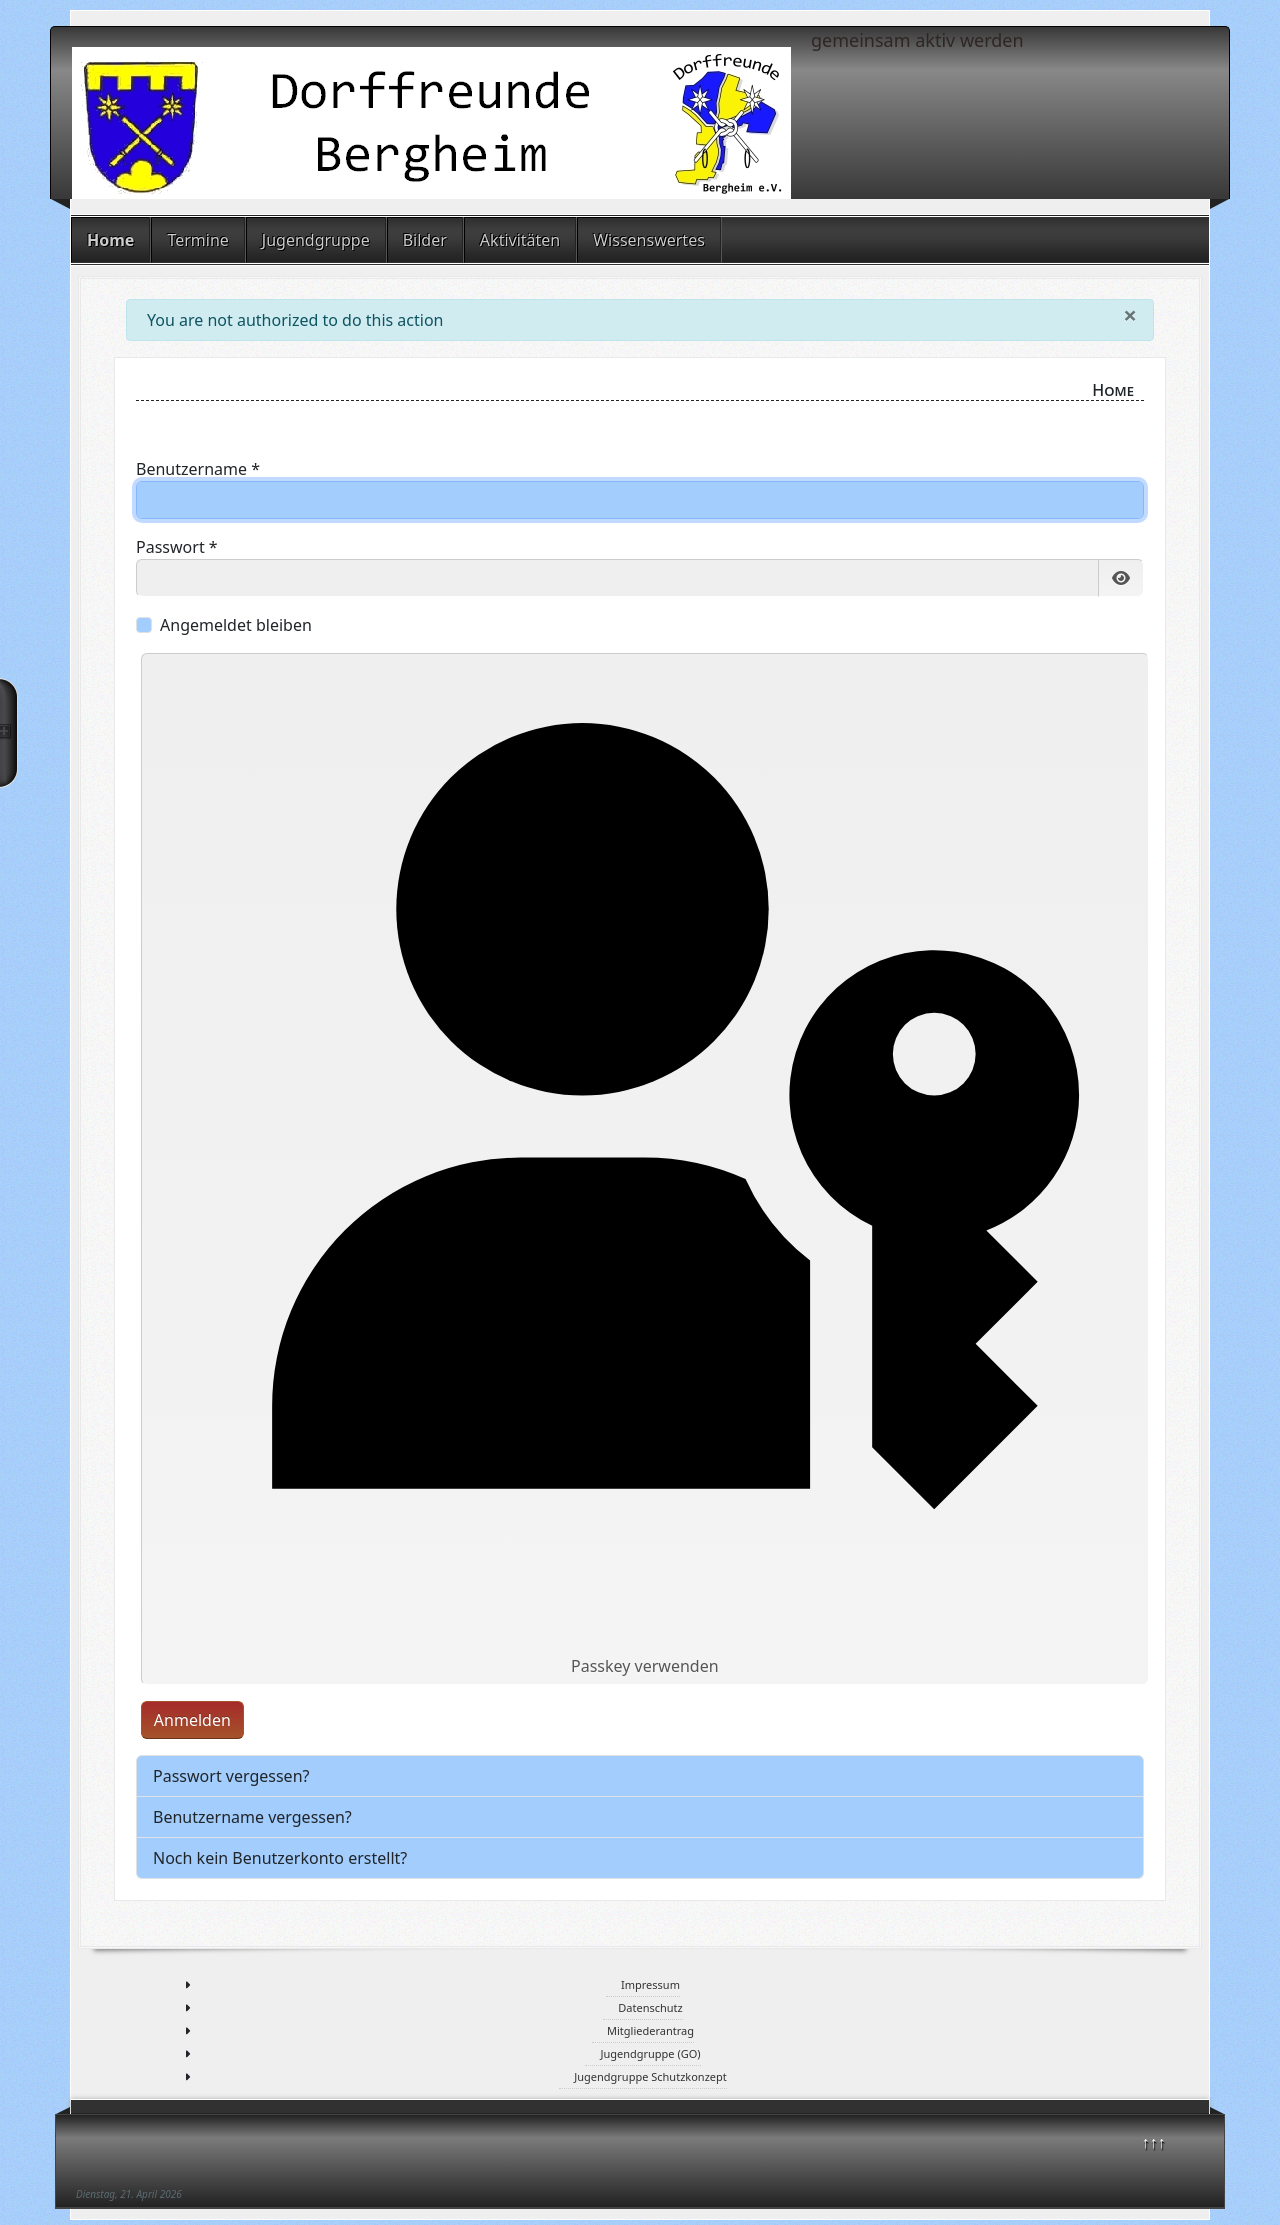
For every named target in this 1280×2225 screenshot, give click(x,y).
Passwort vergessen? (231, 1776)
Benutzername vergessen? (252, 1817)
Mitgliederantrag (650, 2030)
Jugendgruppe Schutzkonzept (650, 2076)
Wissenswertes (649, 240)
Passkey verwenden (644, 1169)
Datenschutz (650, 2007)
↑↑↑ (1154, 2142)
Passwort (177, 547)
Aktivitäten (520, 240)
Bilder (425, 240)
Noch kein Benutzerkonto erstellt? (280, 1858)
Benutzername (198, 469)
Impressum (650, 1984)
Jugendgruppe (316, 240)
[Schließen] (1130, 315)
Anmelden (192, 1720)
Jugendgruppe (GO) (650, 2053)
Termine (197, 240)
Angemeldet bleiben (236, 625)
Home (110, 240)
